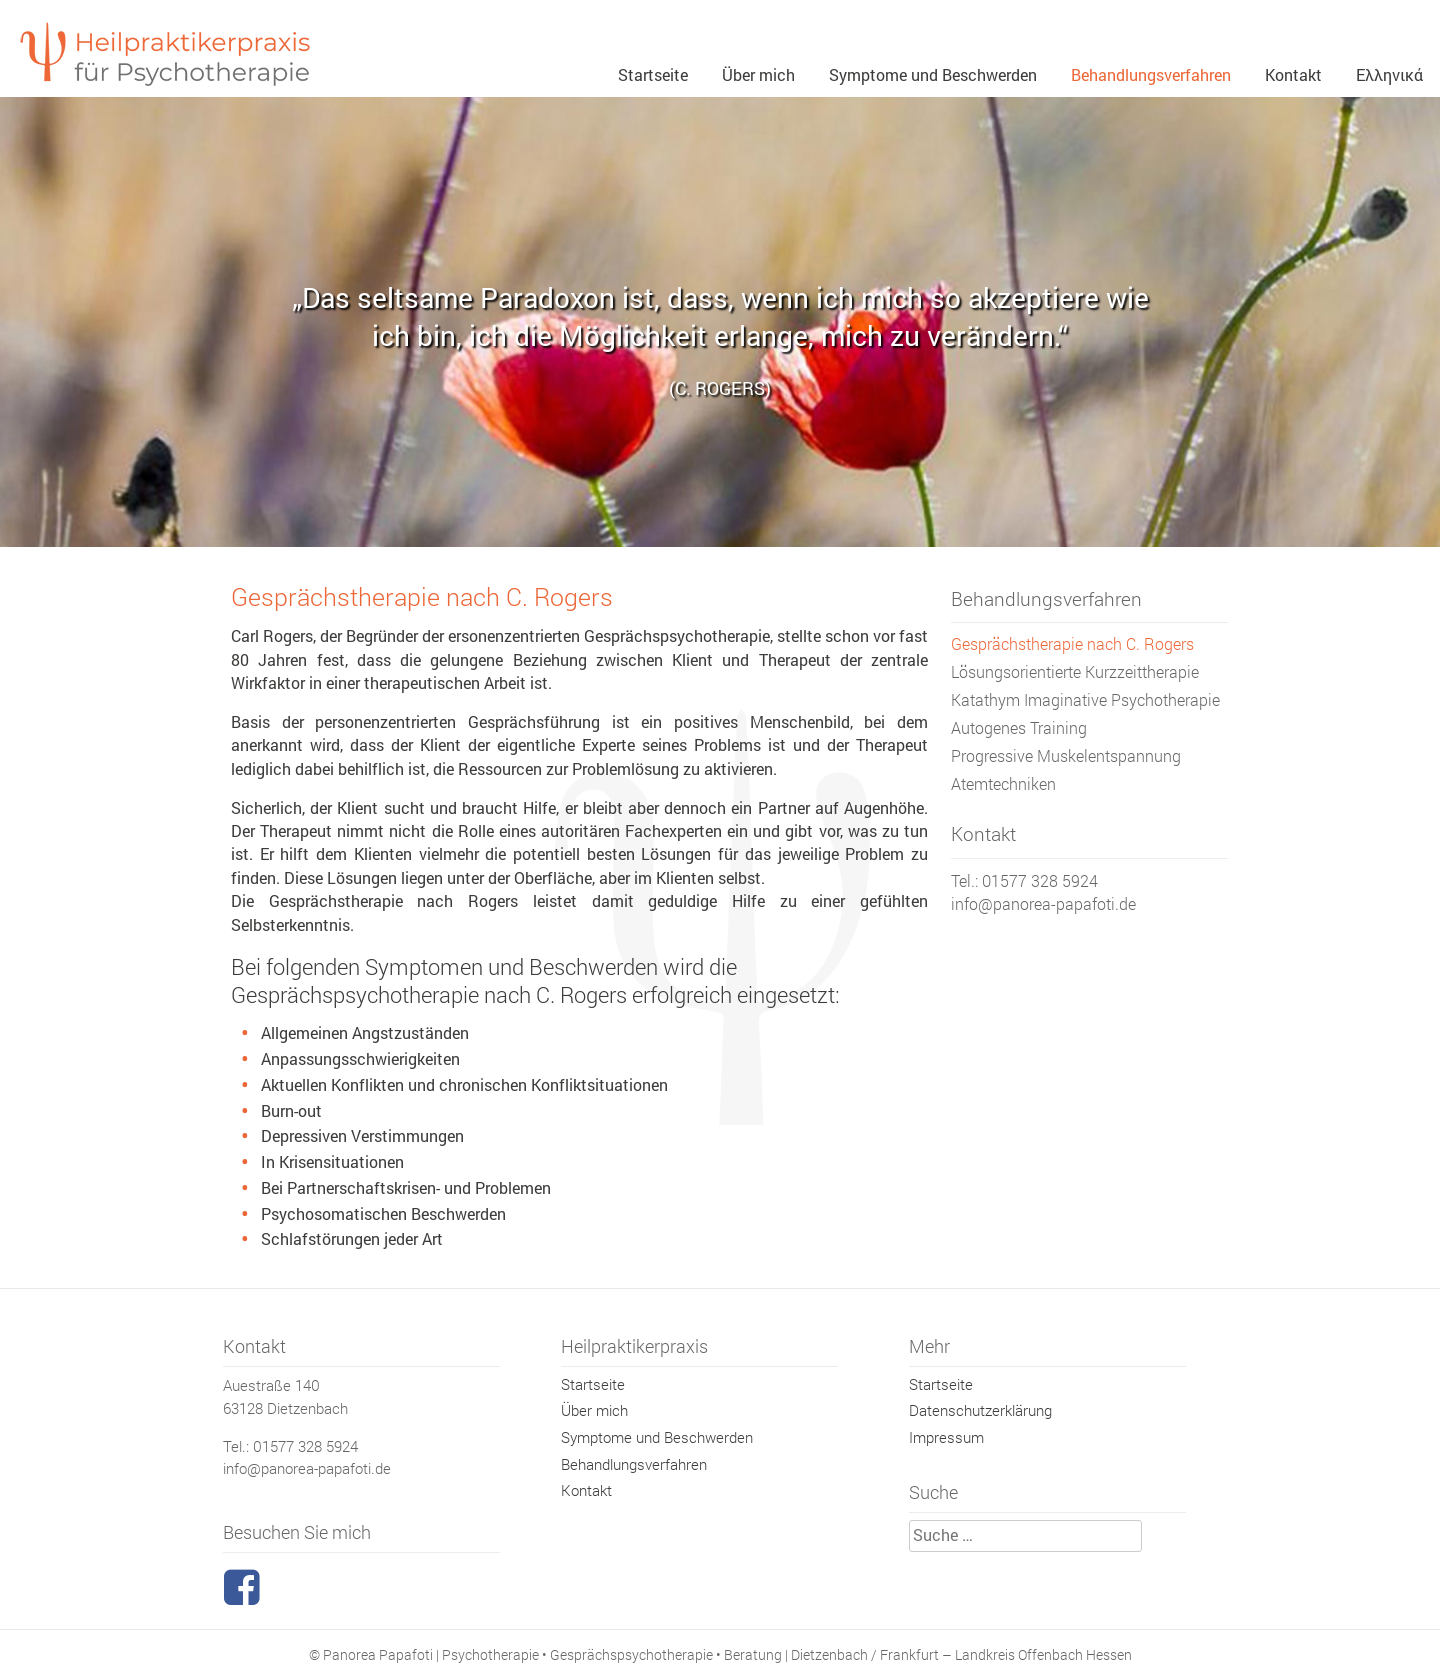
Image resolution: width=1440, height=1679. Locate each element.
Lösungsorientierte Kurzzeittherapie (1075, 672)
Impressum (946, 1437)
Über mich (758, 75)
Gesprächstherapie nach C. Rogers (1072, 644)
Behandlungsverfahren (1151, 75)
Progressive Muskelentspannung (1066, 756)
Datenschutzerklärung (980, 1410)
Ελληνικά (1389, 75)
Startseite (653, 75)
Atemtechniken (1003, 784)
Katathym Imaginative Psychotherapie (1085, 700)
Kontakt (1293, 75)
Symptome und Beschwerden (933, 75)
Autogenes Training (1019, 728)
